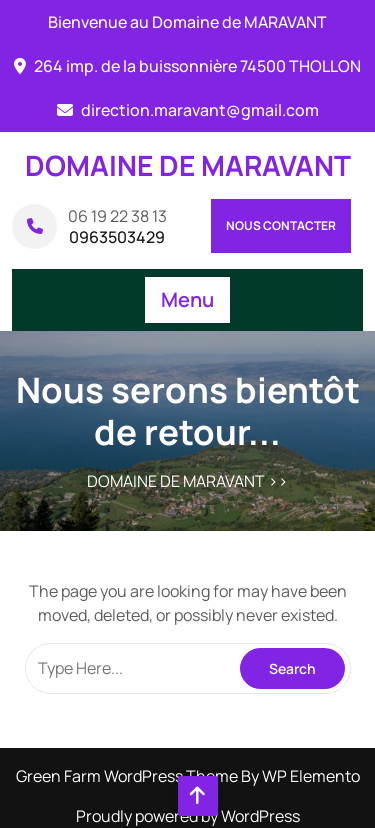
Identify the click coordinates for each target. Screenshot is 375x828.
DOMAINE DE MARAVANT (188, 165)
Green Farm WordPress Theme (128, 776)
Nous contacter (281, 225)
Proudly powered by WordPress (188, 816)
